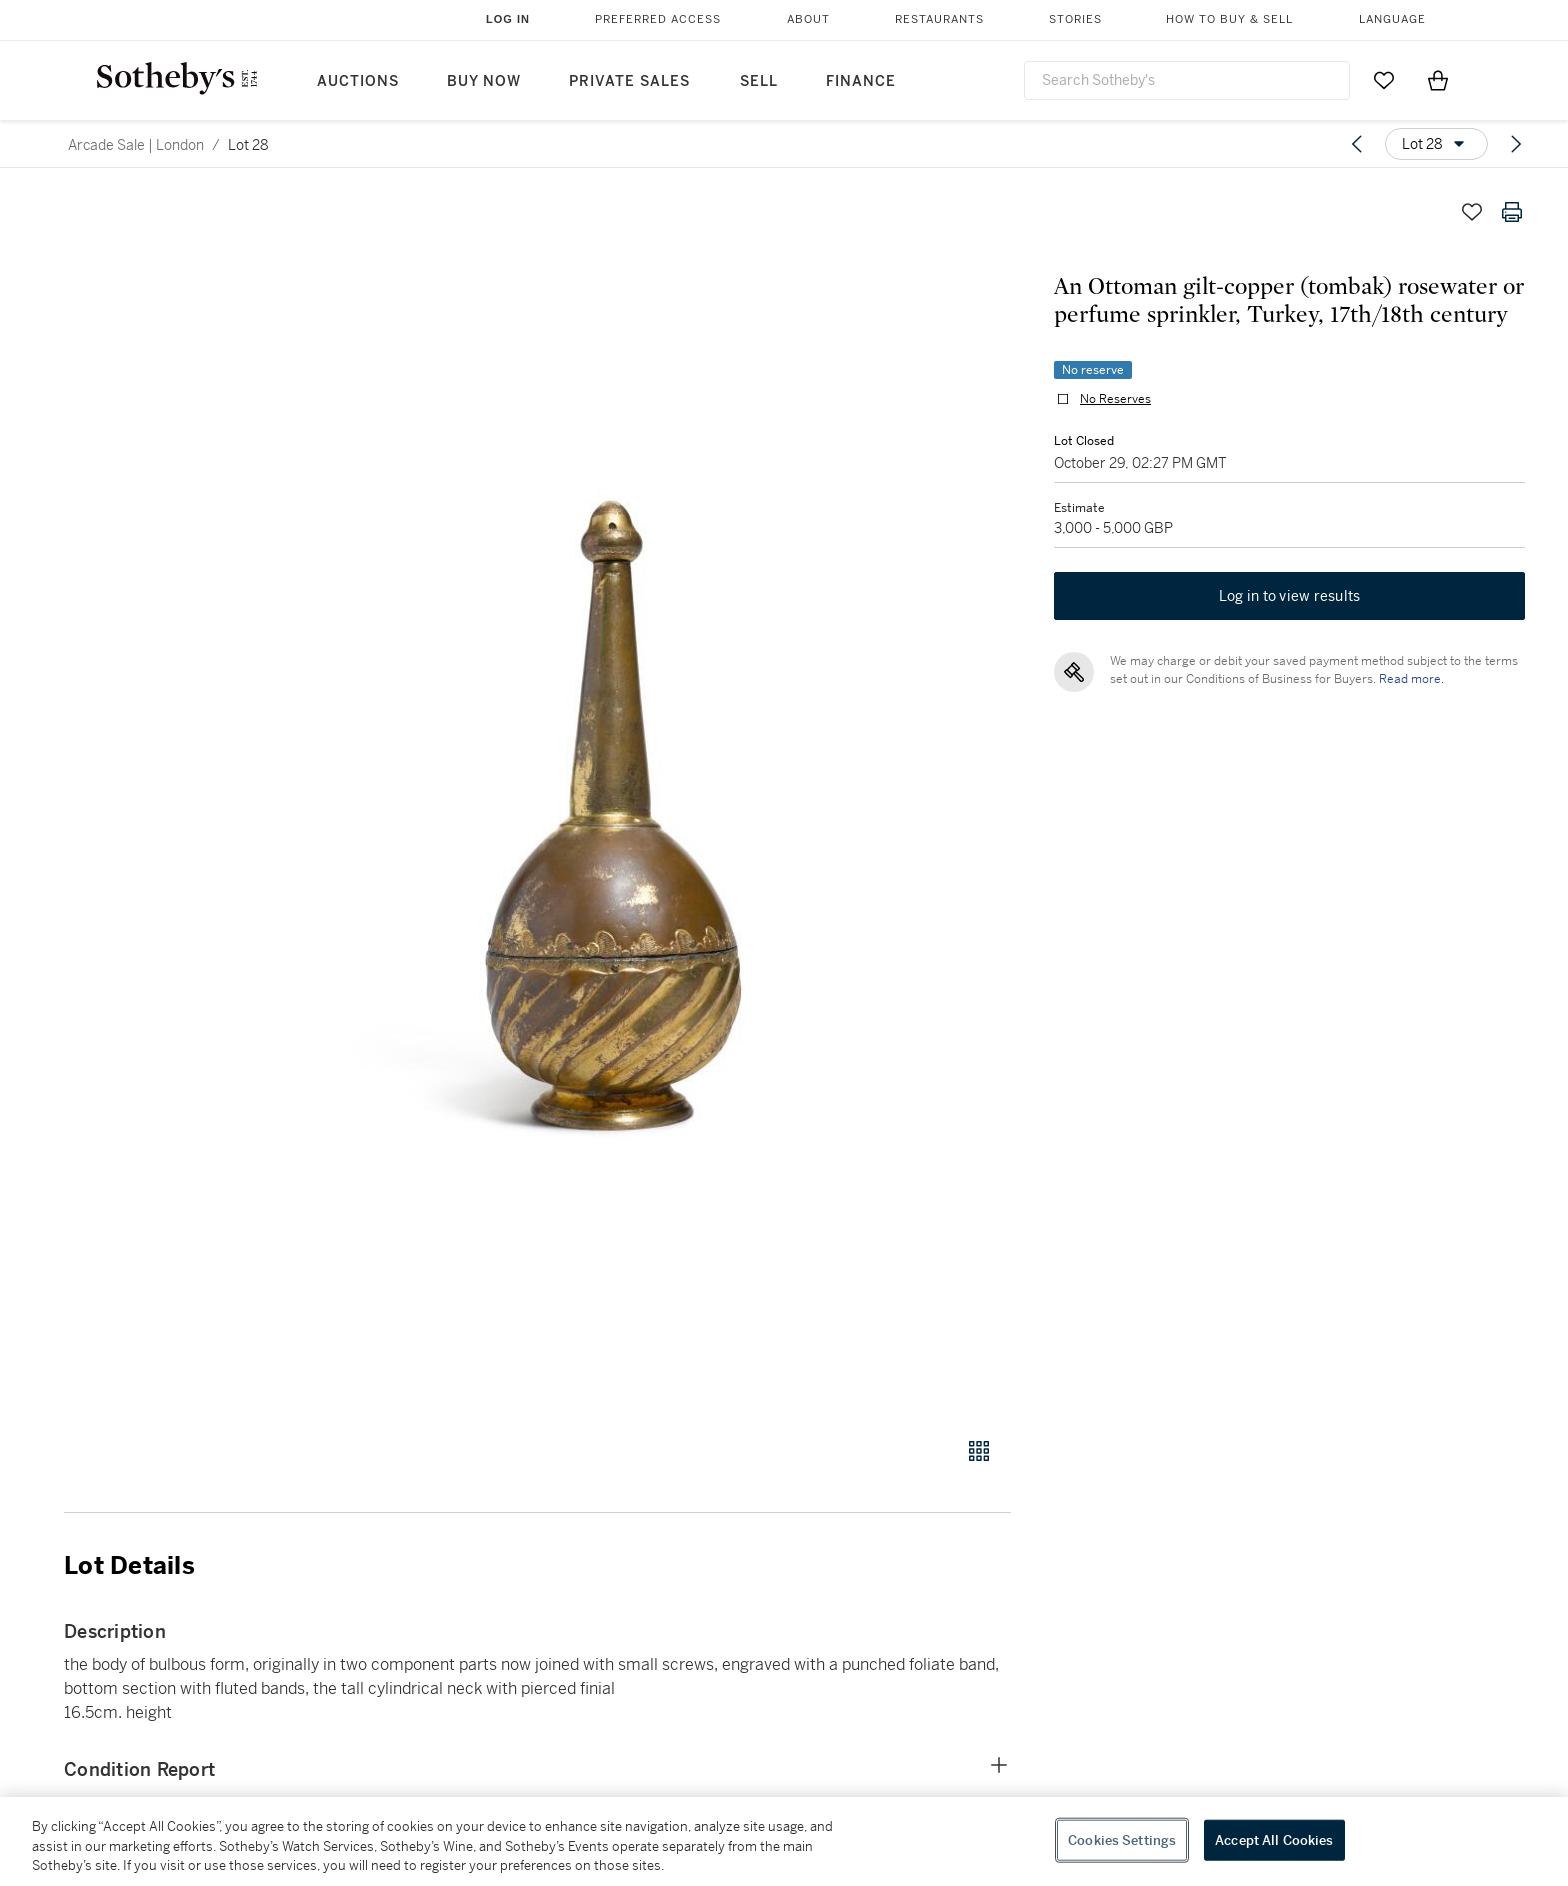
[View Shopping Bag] (1438, 80)
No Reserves (1112, 402)
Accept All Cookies (1274, 1839)
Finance (861, 81)
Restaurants (939, 19)
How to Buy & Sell (1229, 19)
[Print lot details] (1512, 212)
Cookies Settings (1122, 1839)
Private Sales (629, 81)
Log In (508, 19)
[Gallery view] (979, 1451)
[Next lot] (1516, 144)
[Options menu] (1436, 144)
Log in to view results (1290, 602)
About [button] (808, 19)
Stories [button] (1075, 19)
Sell (759, 81)
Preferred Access (658, 19)
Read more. (1408, 685)
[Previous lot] (1357, 144)
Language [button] (1392, 19)
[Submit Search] (1327, 80)
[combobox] (1187, 80)
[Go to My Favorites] (1384, 80)
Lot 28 (248, 145)
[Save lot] (1472, 212)
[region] (784, 1841)
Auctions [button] (358, 81)
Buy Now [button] (484, 81)
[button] (614, 803)
